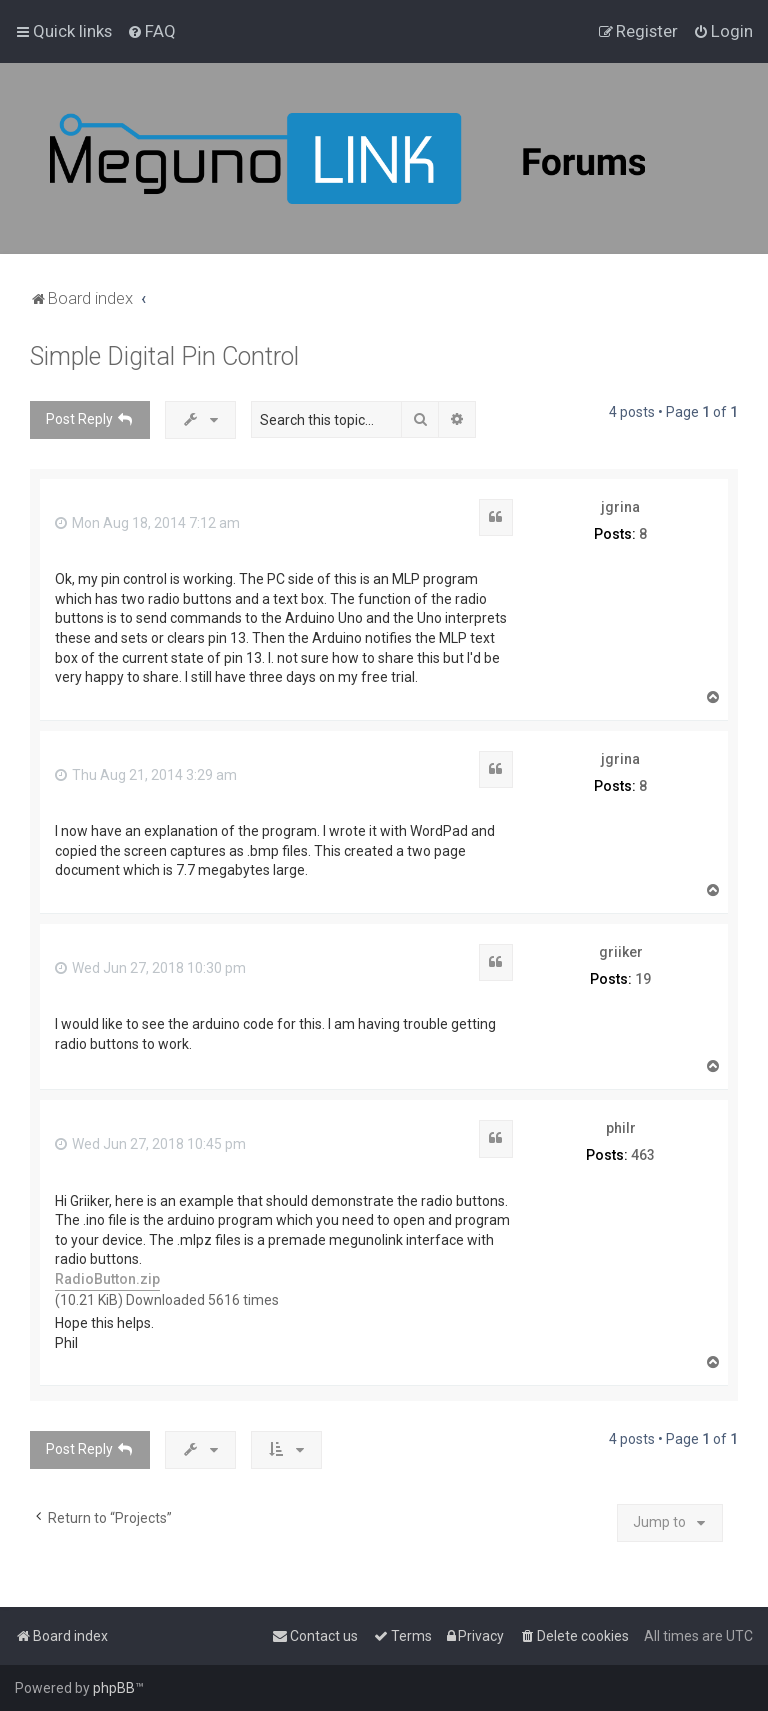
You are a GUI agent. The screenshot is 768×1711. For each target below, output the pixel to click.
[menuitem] (151, 31)
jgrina (620, 507)
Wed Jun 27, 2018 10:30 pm (150, 968)
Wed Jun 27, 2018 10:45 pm (150, 1144)
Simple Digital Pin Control (164, 356)
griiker (621, 952)
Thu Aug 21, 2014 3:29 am (146, 775)
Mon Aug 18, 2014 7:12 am (147, 523)
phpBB (114, 1688)
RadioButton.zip (107, 1279)
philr (621, 1128)
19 (643, 979)
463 (643, 1155)
